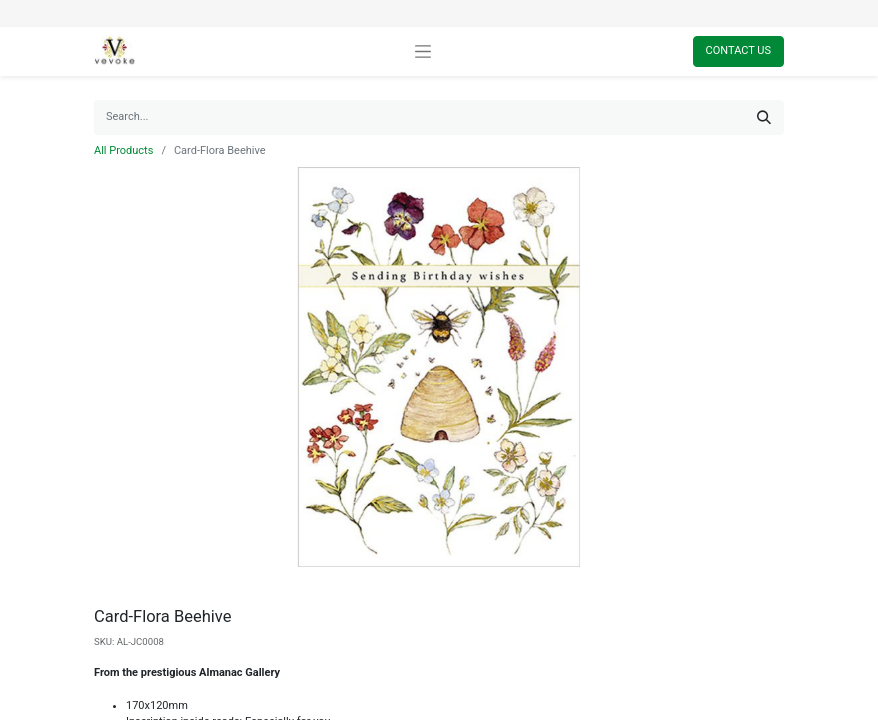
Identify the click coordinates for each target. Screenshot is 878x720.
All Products (123, 150)
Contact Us (738, 50)
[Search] (764, 117)
